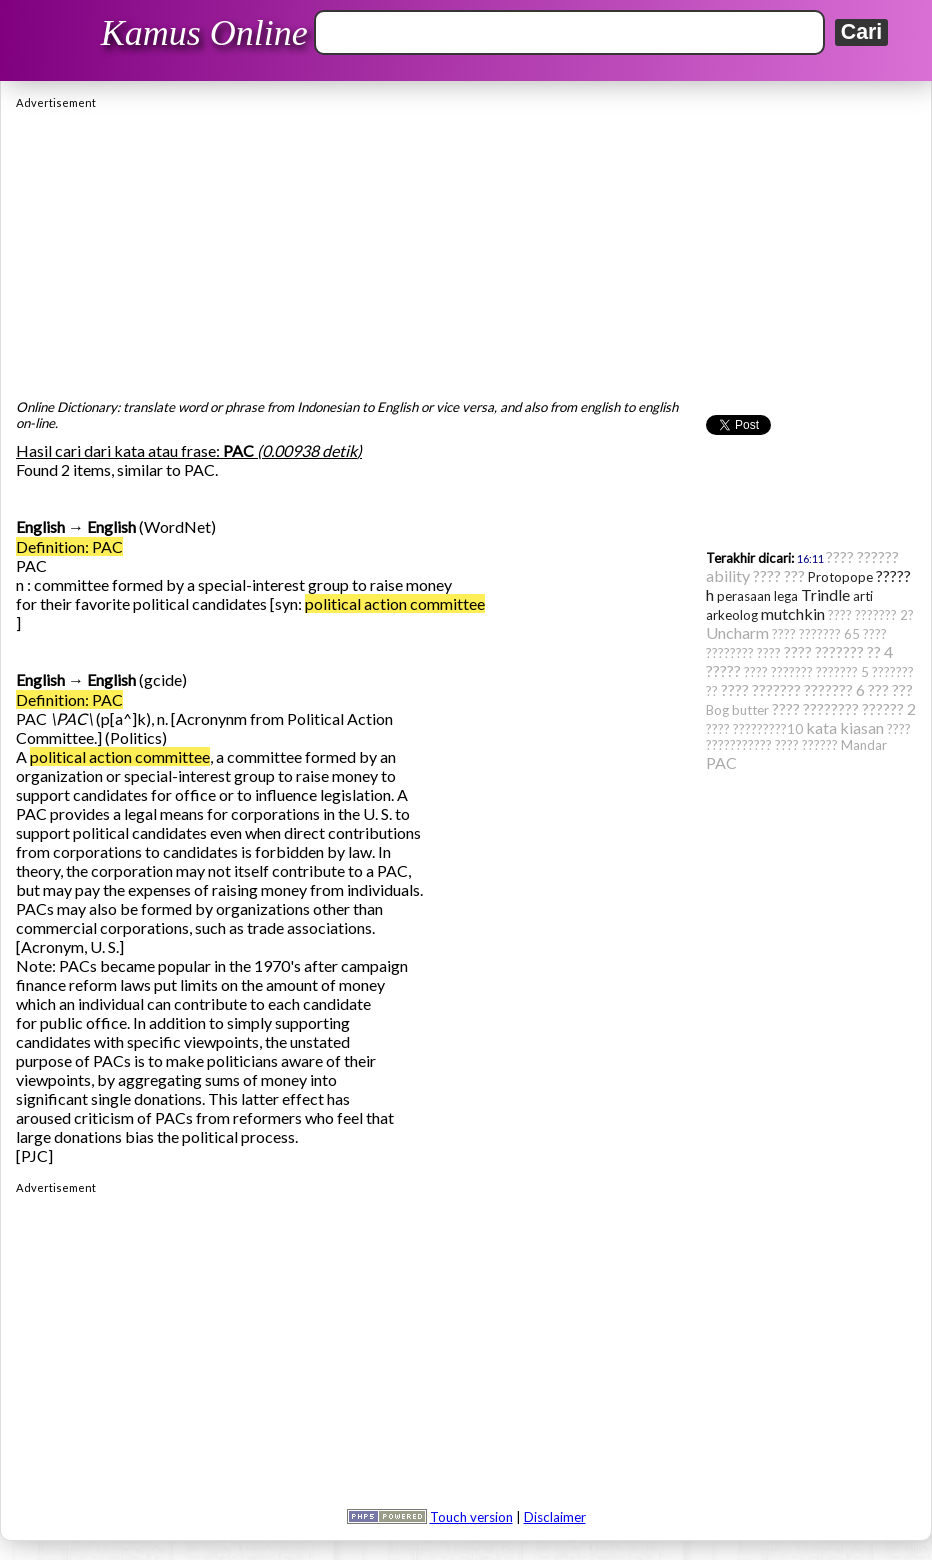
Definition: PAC (69, 546)
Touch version (471, 1517)
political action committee (395, 603)
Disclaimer (555, 1517)
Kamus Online (204, 33)
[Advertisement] (466, 249)
